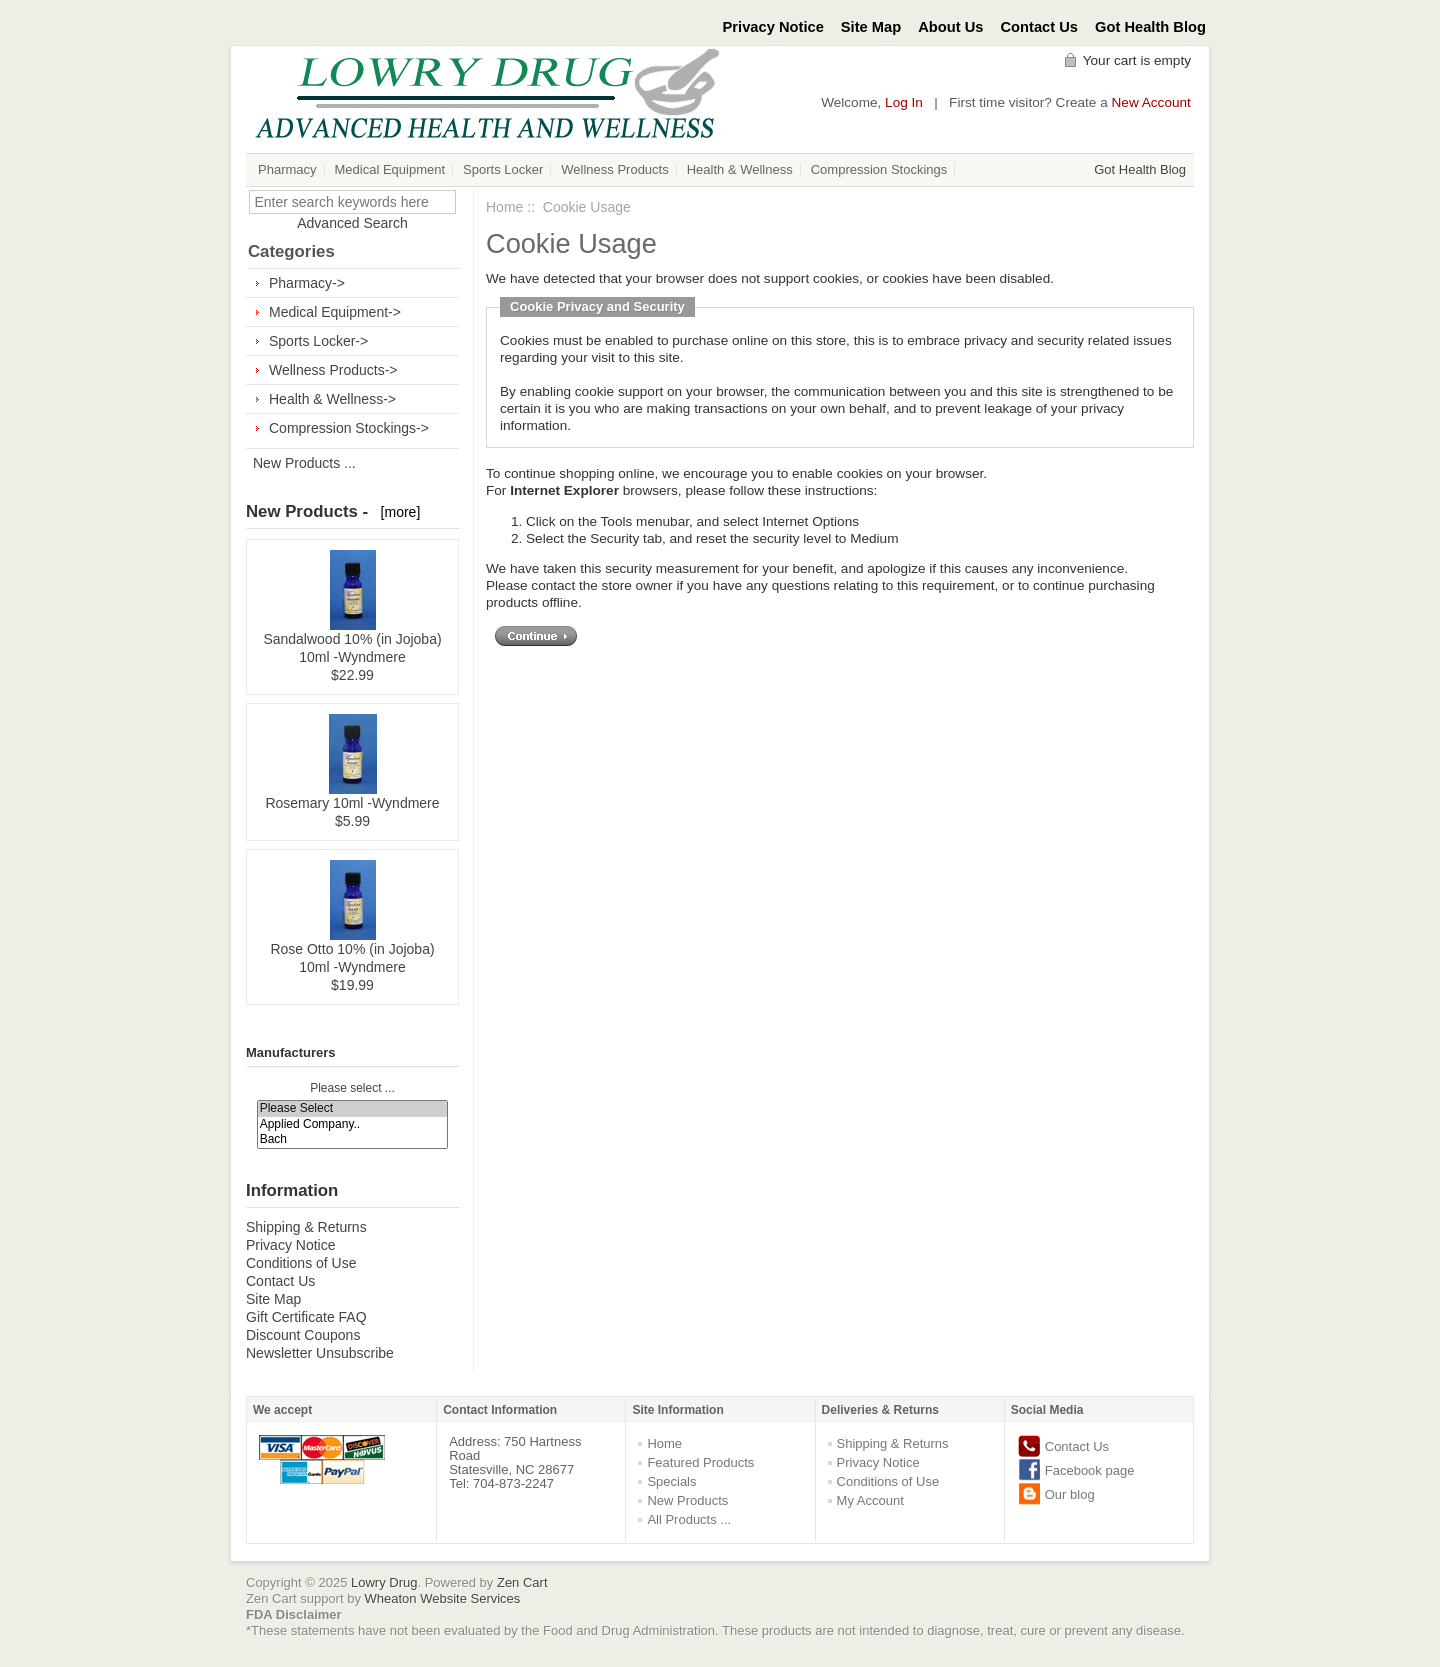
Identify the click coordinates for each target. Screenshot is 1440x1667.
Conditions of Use (301, 1263)
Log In (904, 102)
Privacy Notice (773, 27)
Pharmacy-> (307, 283)
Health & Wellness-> (332, 399)
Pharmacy (287, 169)
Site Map (871, 27)
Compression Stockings (879, 169)
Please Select (353, 1108)
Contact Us (1040, 27)
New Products (687, 1500)
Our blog (1070, 1494)
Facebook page (1090, 1470)
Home (504, 207)
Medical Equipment (390, 169)
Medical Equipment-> (335, 312)
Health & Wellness (740, 169)
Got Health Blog (1150, 27)
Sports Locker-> (318, 341)
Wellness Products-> (333, 370)
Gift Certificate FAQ (306, 1317)
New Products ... (304, 463)
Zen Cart (522, 1582)
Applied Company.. (353, 1124)
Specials (671, 1481)
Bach (353, 1139)
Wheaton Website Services (443, 1598)
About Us (950, 27)
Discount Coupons (303, 1335)
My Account (870, 1500)
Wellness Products (614, 169)
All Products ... (689, 1519)
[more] (396, 512)
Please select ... (352, 1088)
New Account (1151, 102)
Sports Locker (503, 169)
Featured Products (700, 1462)
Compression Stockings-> (349, 428)
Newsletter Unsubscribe (320, 1353)
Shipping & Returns (306, 1227)
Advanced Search (352, 223)
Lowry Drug (384, 1582)
